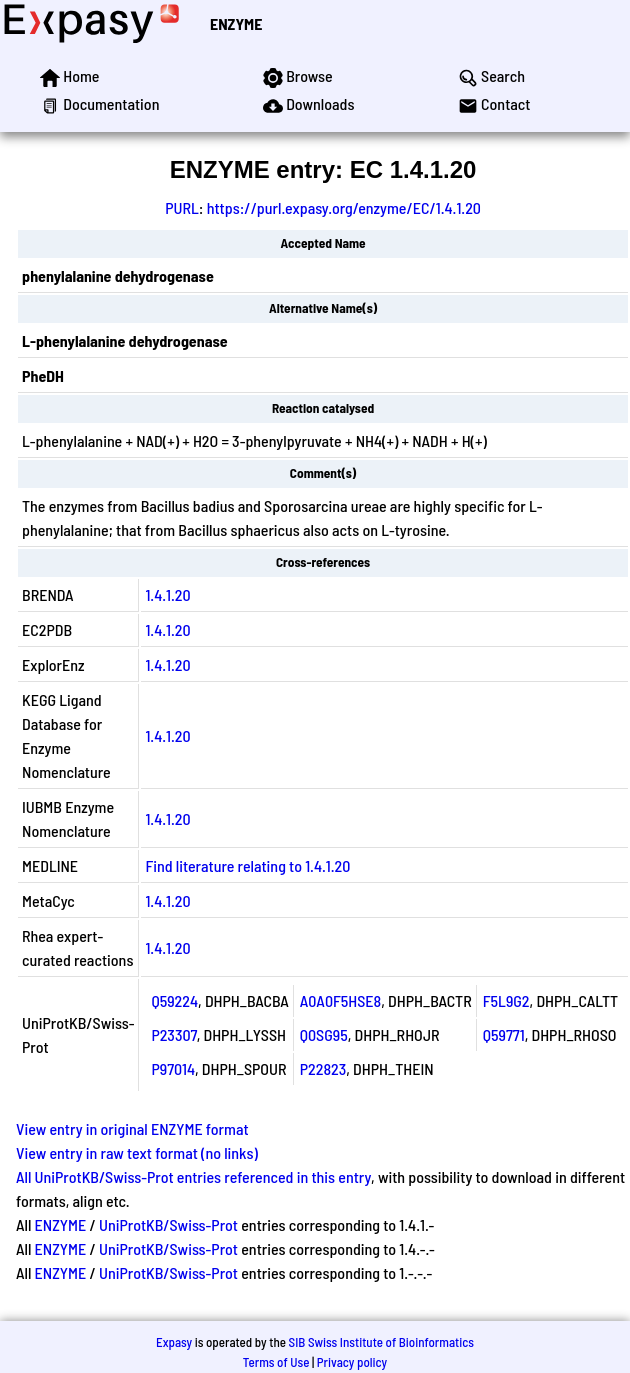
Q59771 (504, 1034)
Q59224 (174, 1000)
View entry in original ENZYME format (132, 1128)
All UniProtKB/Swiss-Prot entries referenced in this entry (193, 1176)
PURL (182, 207)
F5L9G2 (506, 1000)
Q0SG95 (324, 1034)
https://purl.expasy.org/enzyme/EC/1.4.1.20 (344, 207)
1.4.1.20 (167, 594)
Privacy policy (352, 1362)
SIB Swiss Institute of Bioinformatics (381, 1342)
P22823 (323, 1068)
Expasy (174, 1342)
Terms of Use (276, 1362)
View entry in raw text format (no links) (137, 1152)
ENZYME (236, 23)
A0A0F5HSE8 (341, 1000)
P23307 (173, 1034)
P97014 (173, 1068)
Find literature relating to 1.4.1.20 (247, 865)
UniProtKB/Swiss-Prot (168, 1224)
